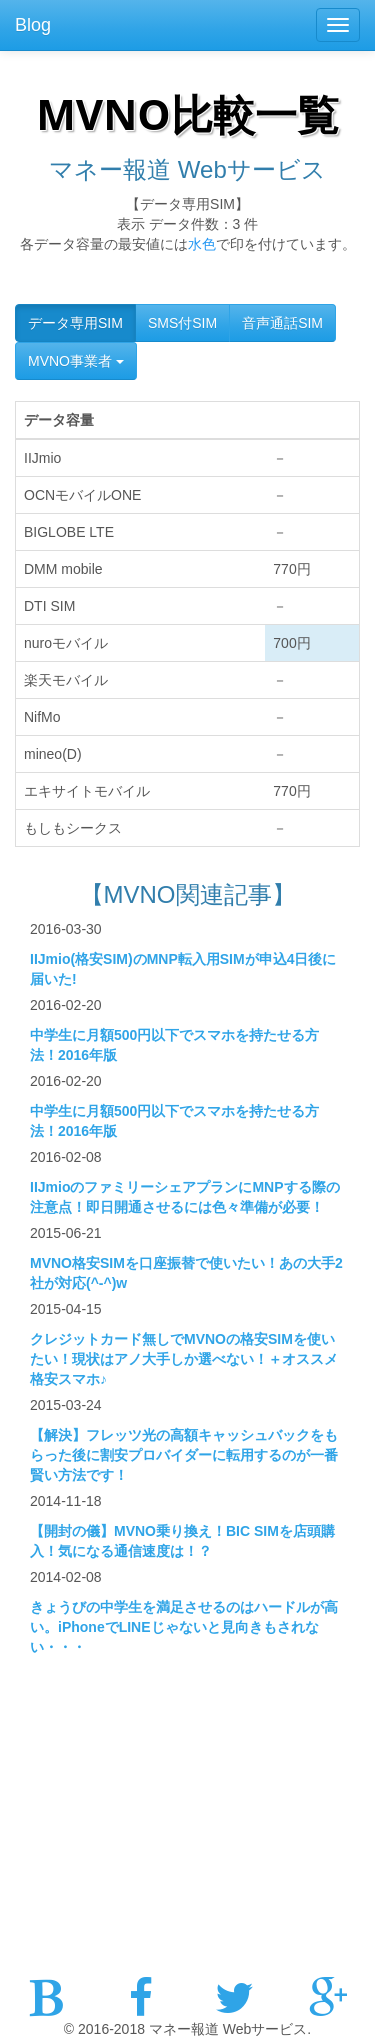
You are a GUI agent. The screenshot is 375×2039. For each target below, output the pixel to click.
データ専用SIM (75, 323)
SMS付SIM (182, 323)
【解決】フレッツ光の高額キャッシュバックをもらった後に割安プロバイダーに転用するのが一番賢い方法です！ (184, 1455)
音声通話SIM (282, 323)
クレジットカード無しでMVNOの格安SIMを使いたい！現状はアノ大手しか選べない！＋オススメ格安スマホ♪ (184, 1359)
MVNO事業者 (76, 361)
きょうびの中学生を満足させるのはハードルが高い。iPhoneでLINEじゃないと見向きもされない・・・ (184, 1627)
